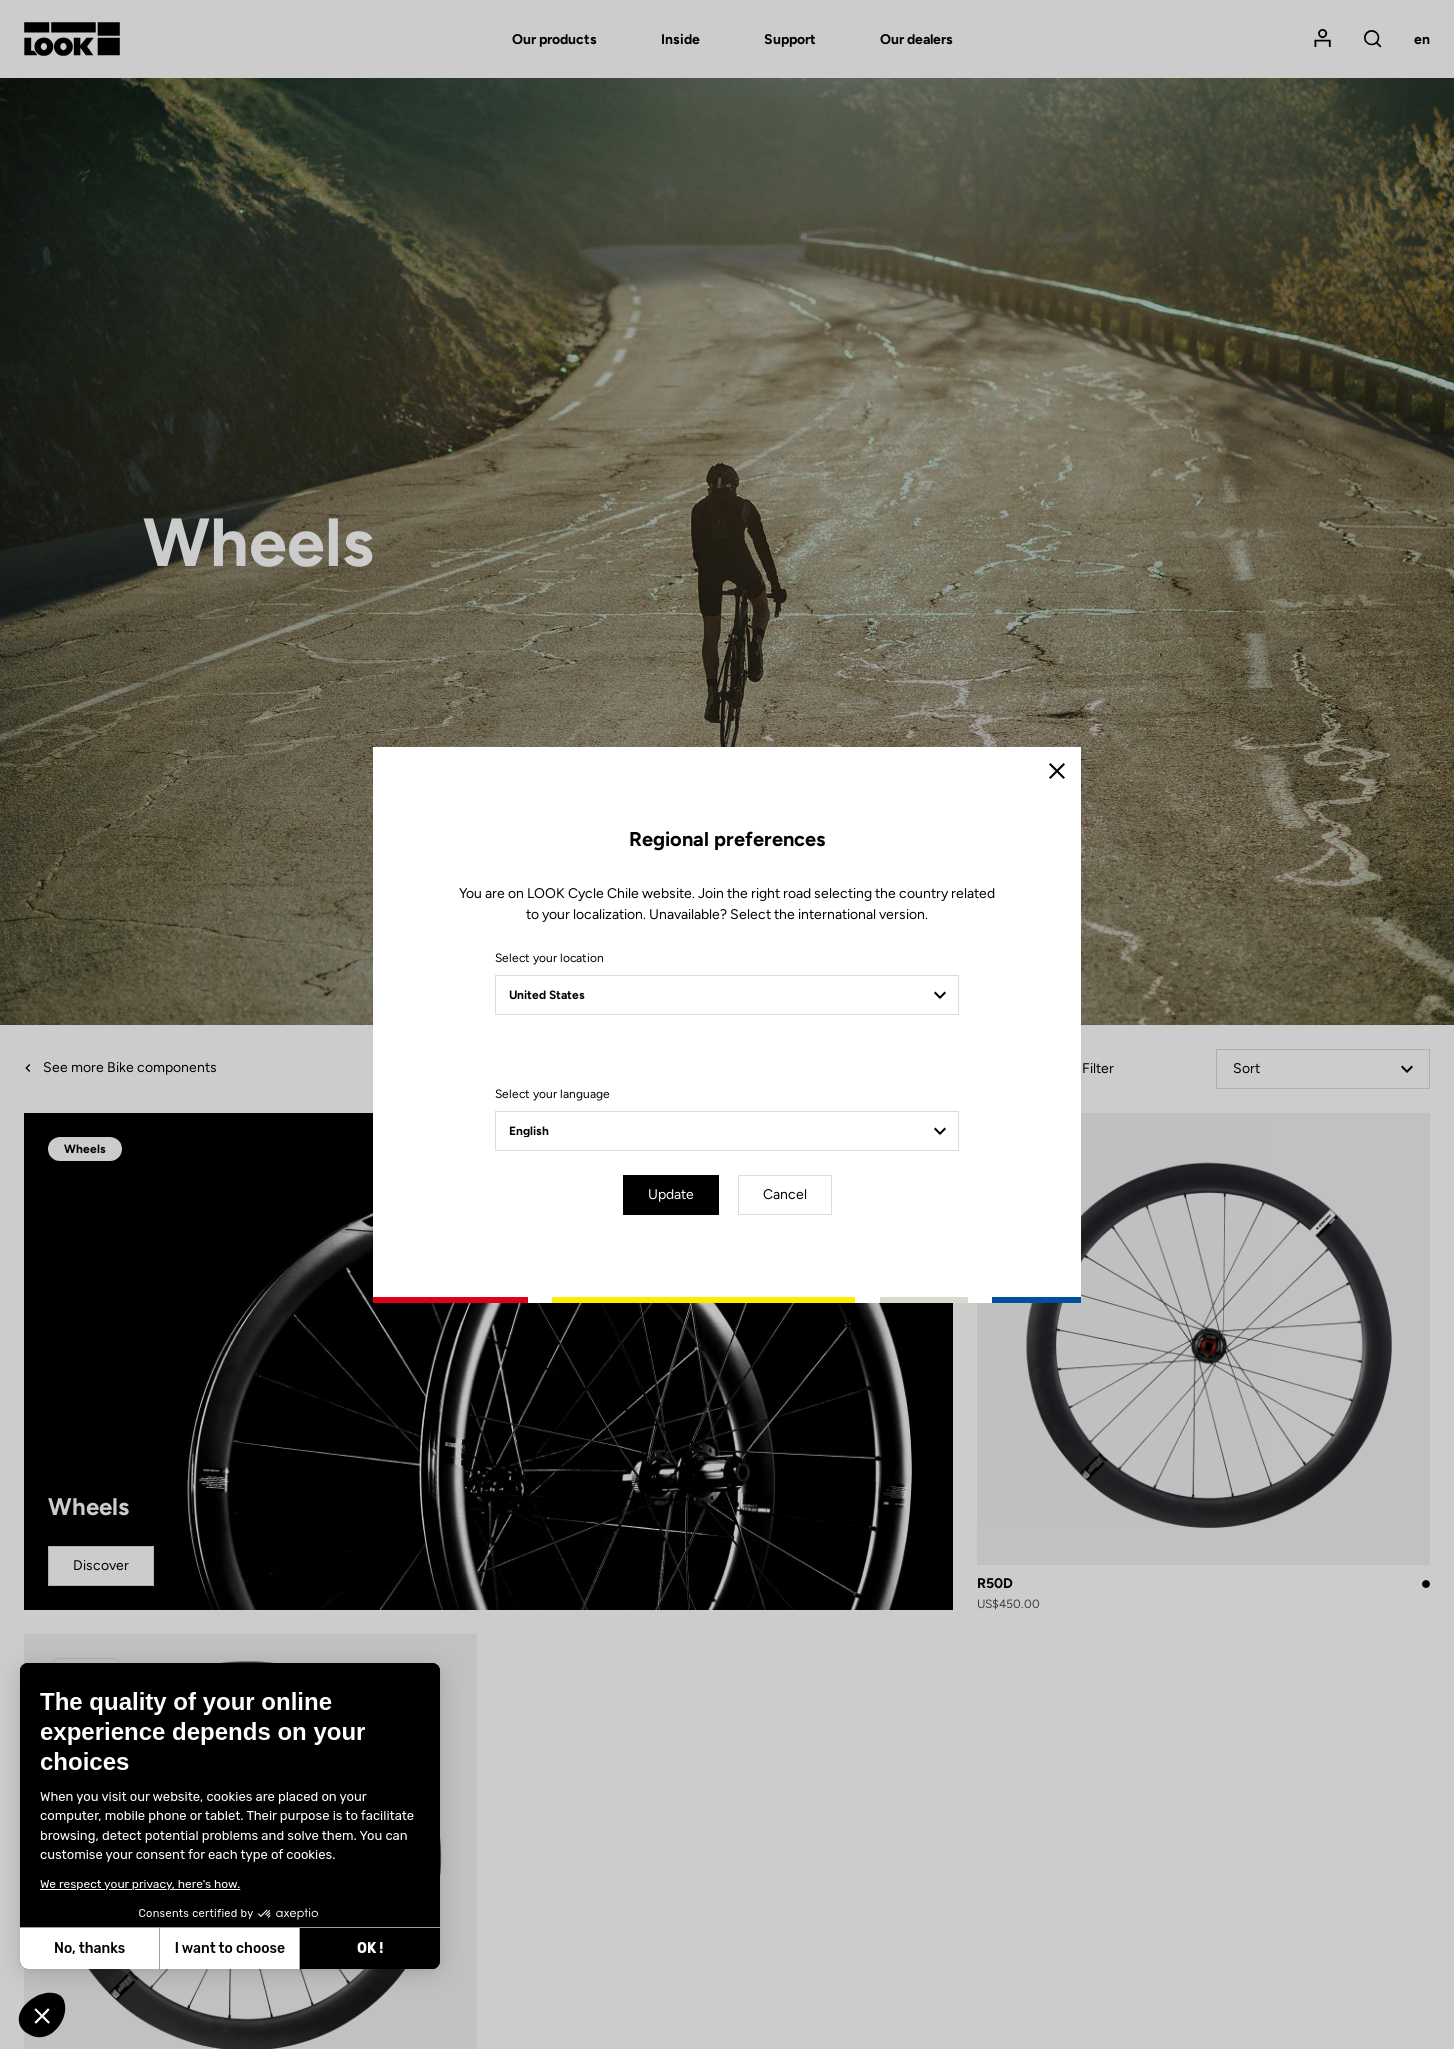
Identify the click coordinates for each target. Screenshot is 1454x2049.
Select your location (549, 958)
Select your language (552, 1094)
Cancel (785, 1194)
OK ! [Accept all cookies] (222, 1948)
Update (671, 1194)
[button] (42, 2015)
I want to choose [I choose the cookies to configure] (82, 1948)
